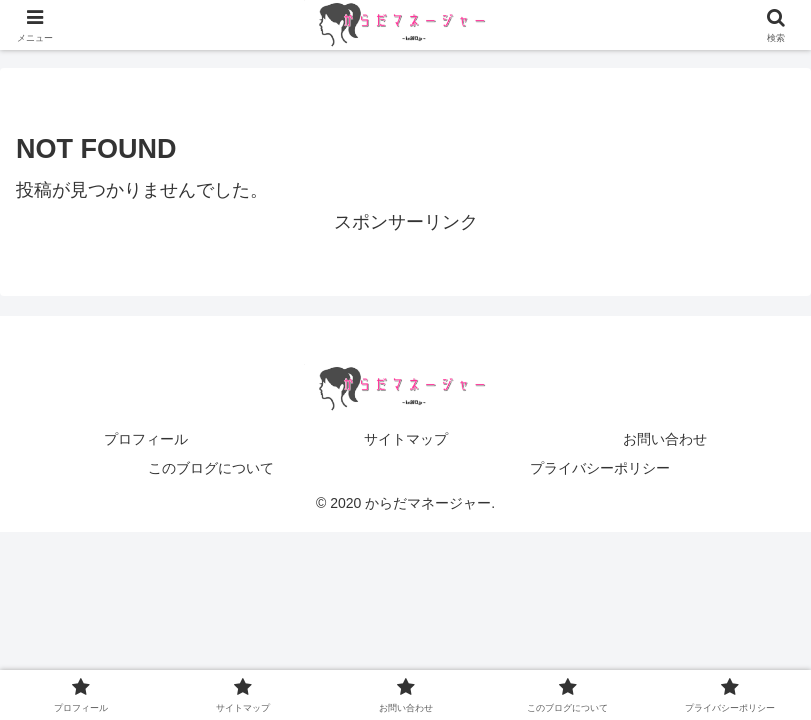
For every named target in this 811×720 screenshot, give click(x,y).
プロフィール (146, 439)
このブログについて (211, 468)
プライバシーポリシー (600, 468)
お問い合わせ (665, 439)
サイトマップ (406, 439)
